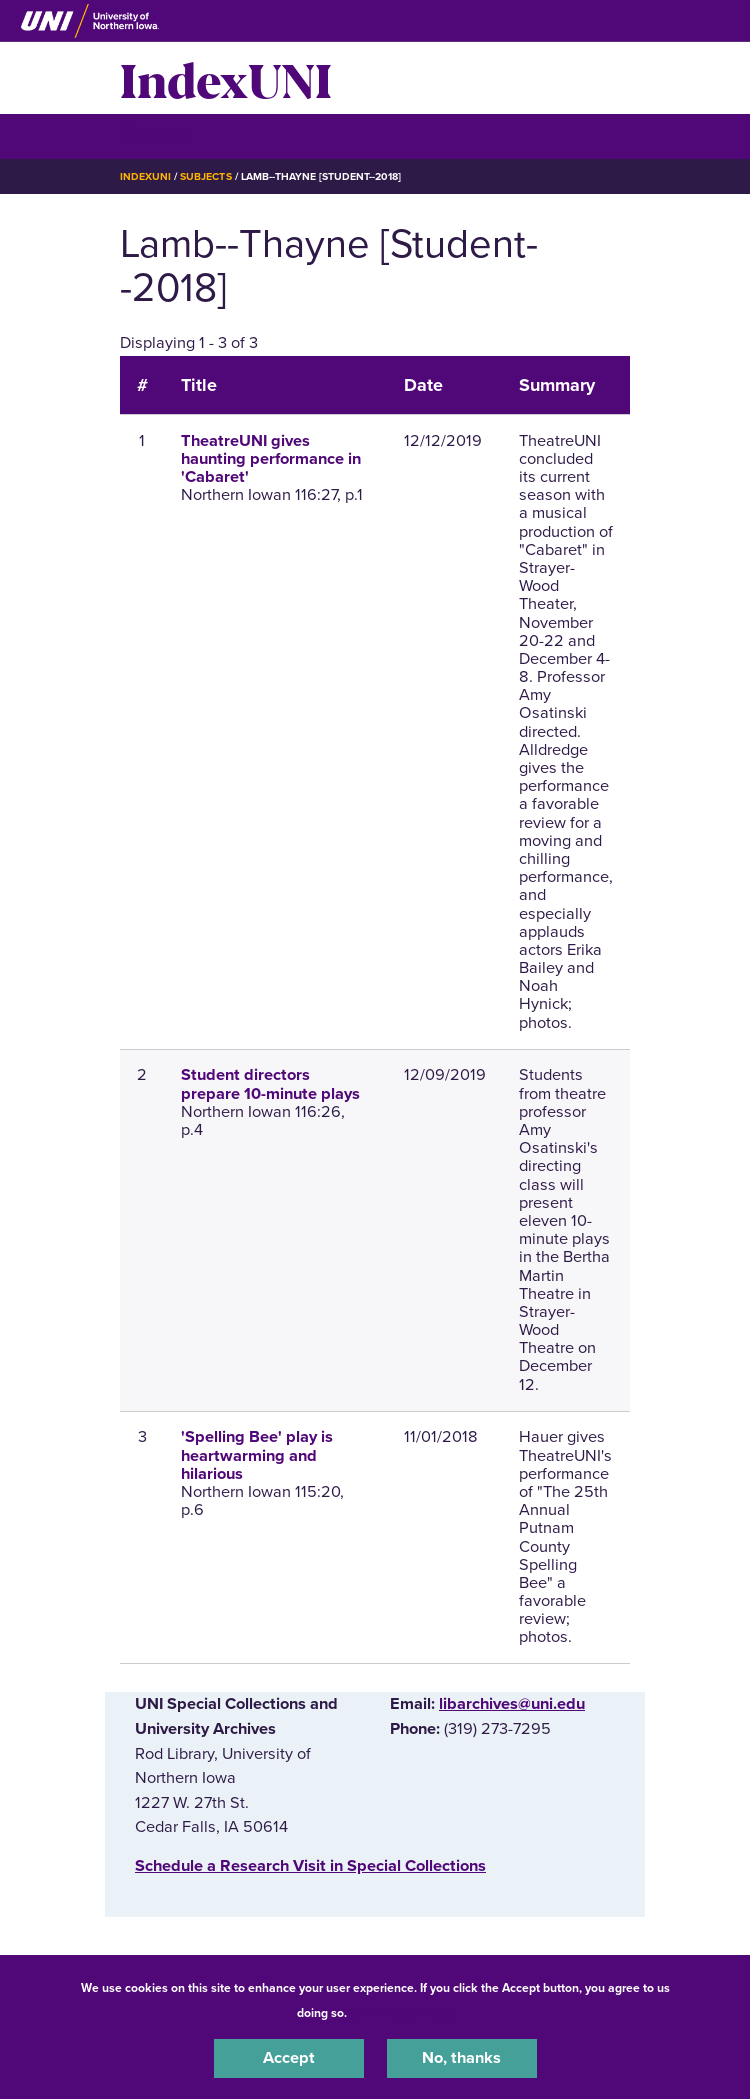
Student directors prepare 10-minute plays (270, 1084)
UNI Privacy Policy (403, 2013)
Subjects (205, 176)
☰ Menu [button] (155, 135)
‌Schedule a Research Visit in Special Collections (310, 1866)
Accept (289, 2058)
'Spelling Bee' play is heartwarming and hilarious (257, 1455)
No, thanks (461, 2058)
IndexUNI (226, 78)
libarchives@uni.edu (512, 1704)
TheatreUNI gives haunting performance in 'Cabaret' (271, 459)
